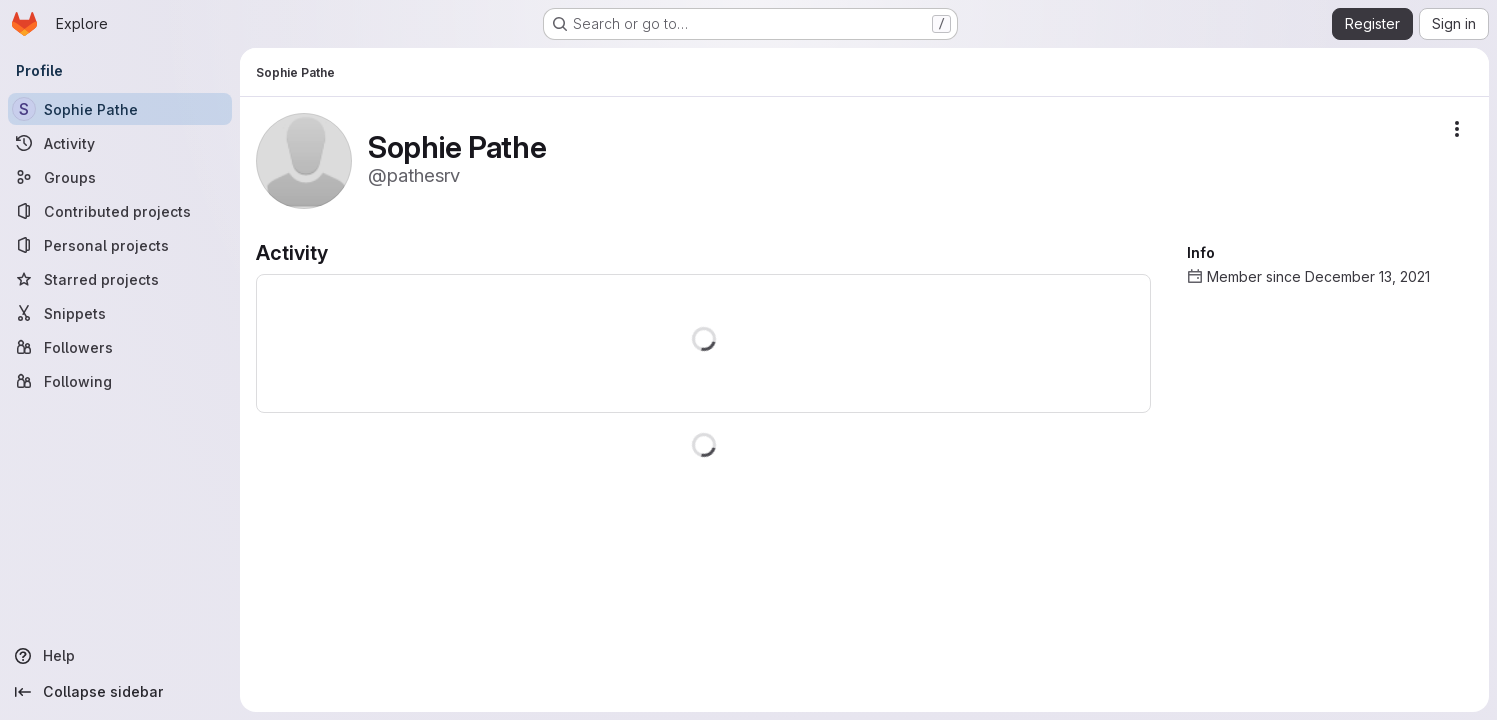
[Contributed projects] (120, 211)
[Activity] (120, 143)
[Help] (120, 656)
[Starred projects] (120, 279)
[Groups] (120, 177)
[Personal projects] (120, 245)
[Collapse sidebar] (120, 692)
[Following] (120, 381)
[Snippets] (120, 313)
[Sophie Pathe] (120, 109)
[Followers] (120, 347)
